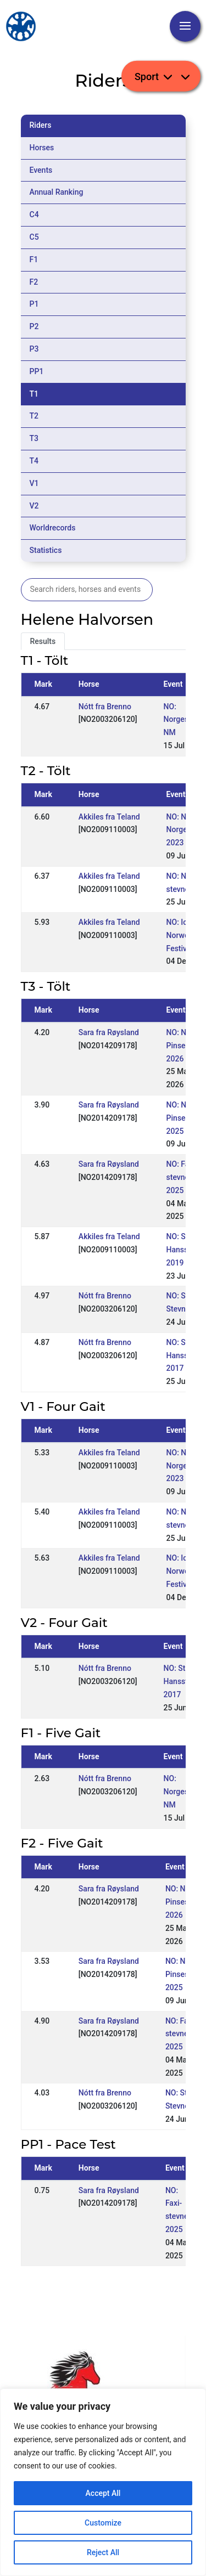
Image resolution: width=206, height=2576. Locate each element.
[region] (103, 2482)
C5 (34, 237)
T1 (34, 393)
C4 (34, 214)
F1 (34, 259)
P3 (34, 348)
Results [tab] (43, 641)
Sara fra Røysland (109, 1032)
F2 (34, 282)
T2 (34, 415)
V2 (34, 505)
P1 (34, 304)
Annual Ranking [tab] (56, 192)
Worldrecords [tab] (53, 527)
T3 (34, 438)
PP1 (37, 371)
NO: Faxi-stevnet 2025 (182, 1177)
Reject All (103, 2552)
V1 (34, 483)
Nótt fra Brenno (105, 706)
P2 (34, 326)
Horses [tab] (42, 147)
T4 (34, 460)
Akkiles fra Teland (109, 816)
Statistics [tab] (46, 550)
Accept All (103, 2493)
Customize (103, 2522)
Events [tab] (41, 170)
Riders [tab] (41, 125)
